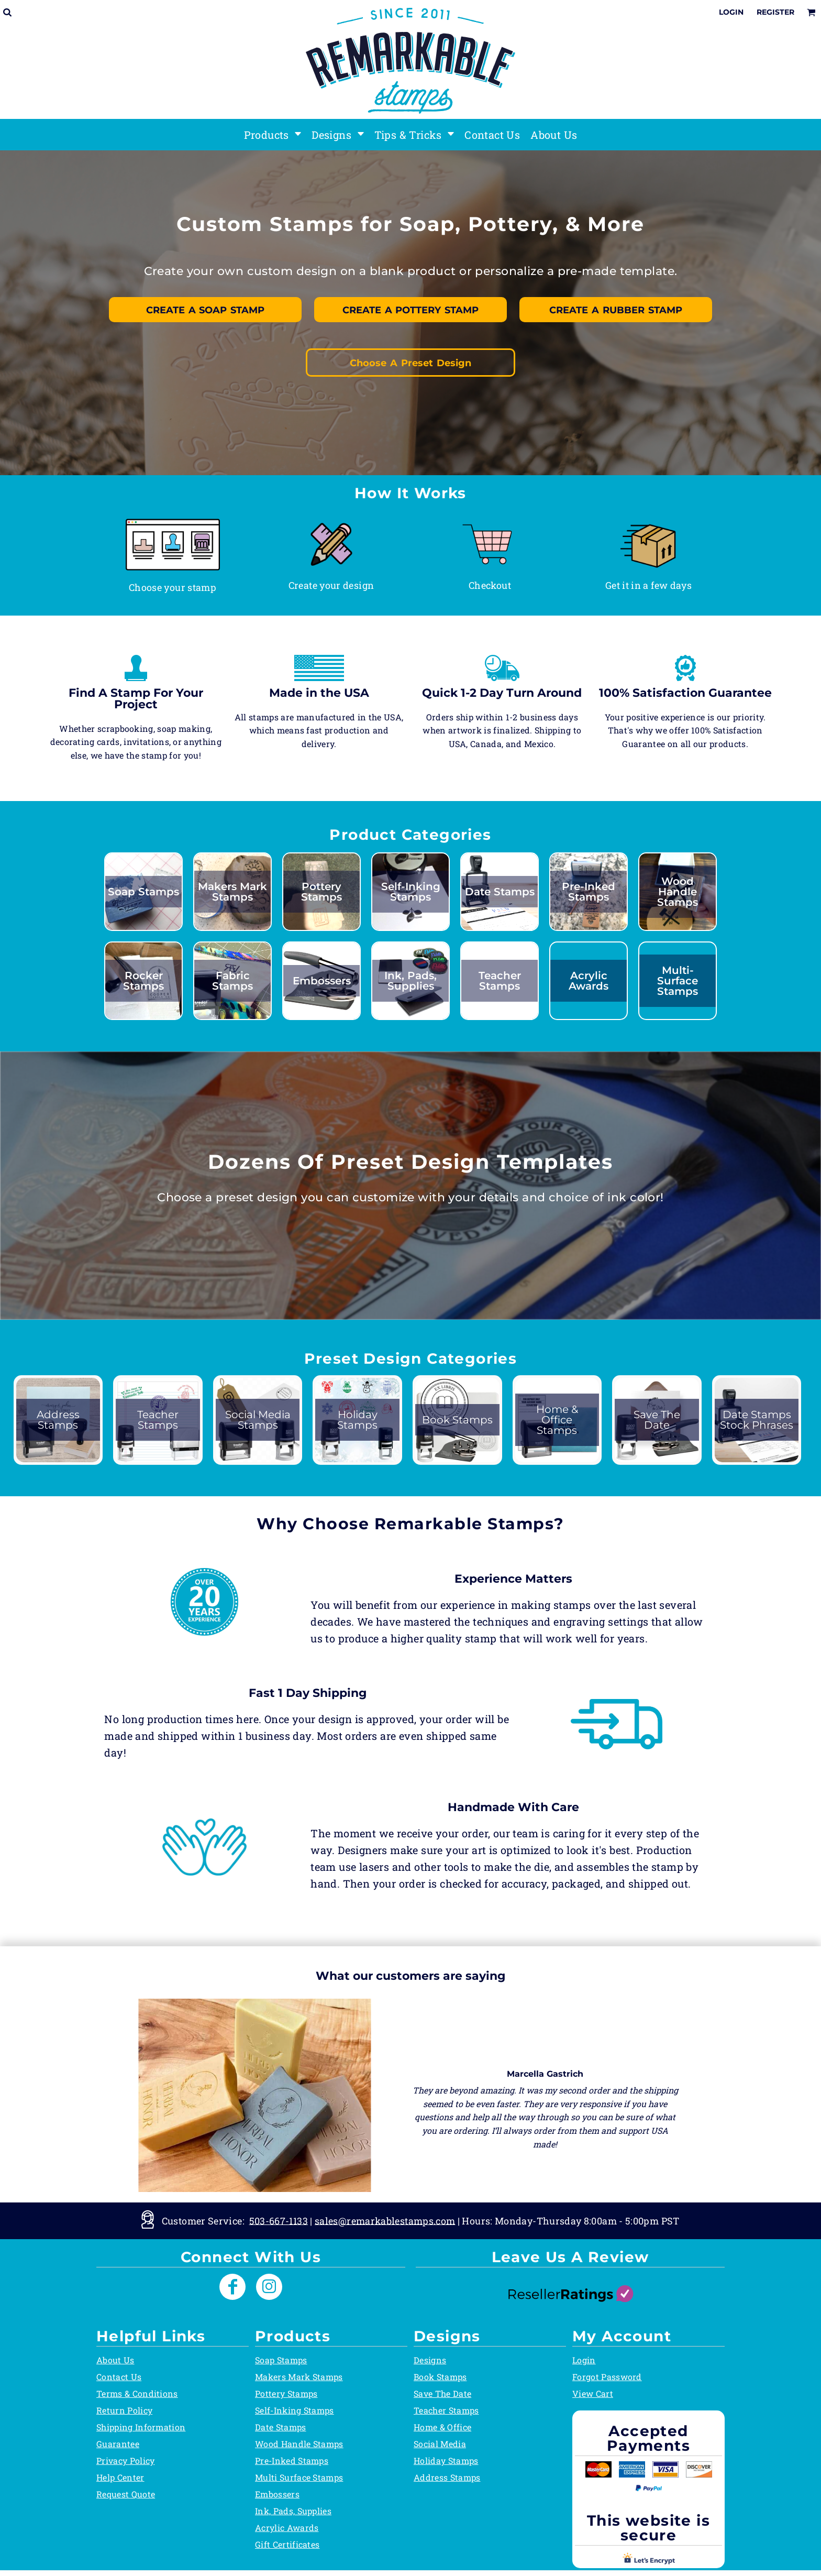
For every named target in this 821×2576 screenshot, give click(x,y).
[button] (173, 544)
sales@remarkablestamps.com (385, 2220)
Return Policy (124, 2410)
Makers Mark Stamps (299, 2376)
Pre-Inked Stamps (291, 2460)
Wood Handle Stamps (299, 2443)
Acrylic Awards (286, 2527)
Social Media (440, 2443)
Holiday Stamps (446, 2460)
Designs (430, 2359)
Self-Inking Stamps (294, 2410)
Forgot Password (607, 2376)
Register (775, 12)
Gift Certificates (287, 2544)
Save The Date (442, 2393)
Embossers (277, 2494)
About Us (115, 2359)
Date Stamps (280, 2426)
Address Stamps (447, 2477)
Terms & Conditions (137, 2393)
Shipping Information (140, 2426)
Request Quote (125, 2494)
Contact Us (118, 2376)
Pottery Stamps (286, 2393)
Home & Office (442, 2426)
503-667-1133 (278, 2220)
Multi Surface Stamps (299, 2477)
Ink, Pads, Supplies (293, 2510)
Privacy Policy (125, 2460)
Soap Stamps (281, 2359)
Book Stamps (440, 2376)
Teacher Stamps (446, 2410)
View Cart (592, 2393)
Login (731, 12)
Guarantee (117, 2443)
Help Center (120, 2477)
